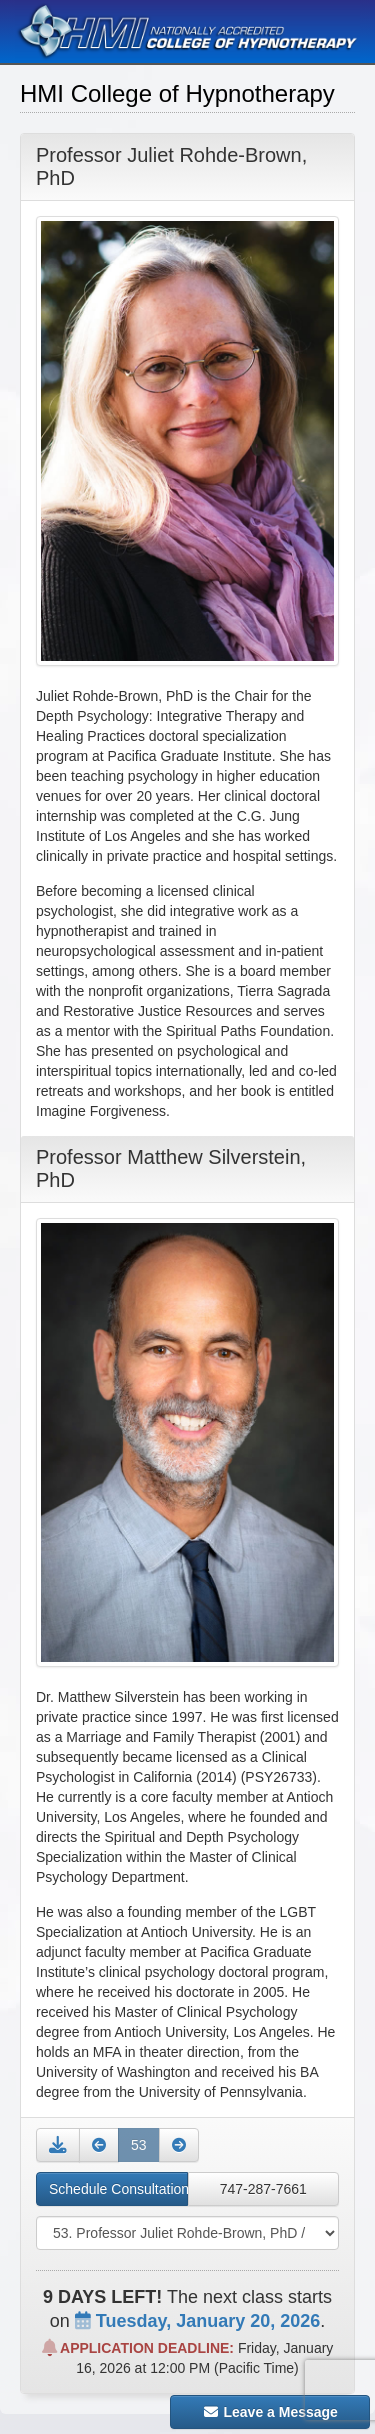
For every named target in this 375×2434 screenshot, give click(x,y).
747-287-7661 (263, 2189)
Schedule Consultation (118, 2189)
